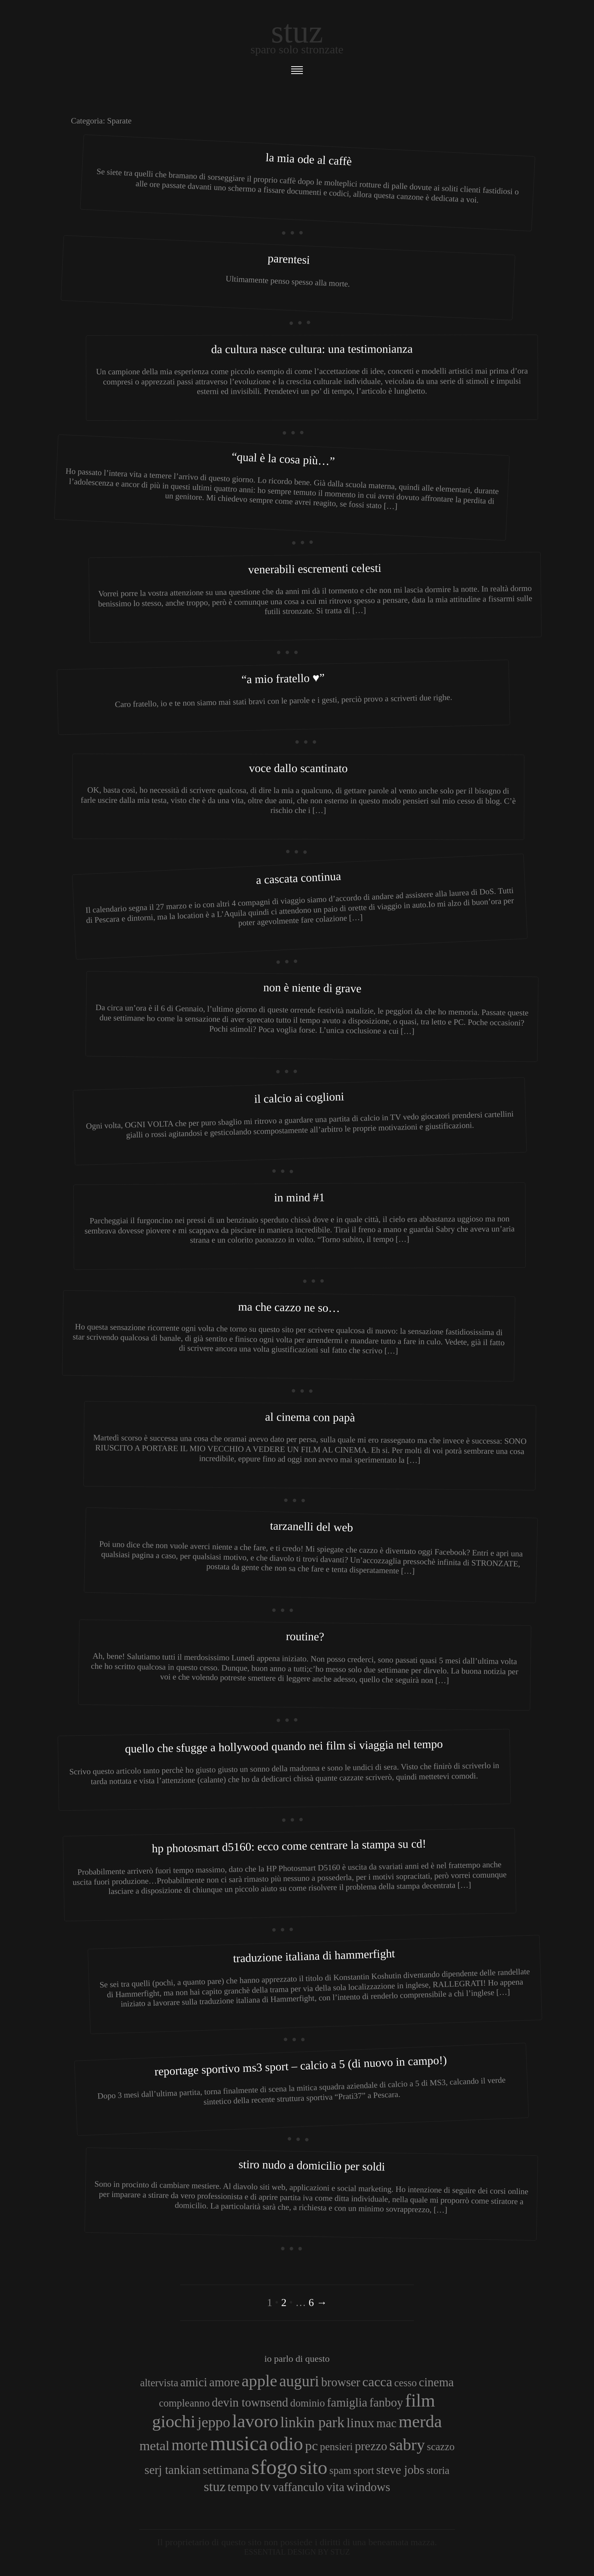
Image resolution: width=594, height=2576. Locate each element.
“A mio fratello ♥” (283, 678)
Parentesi (288, 259)
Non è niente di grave (312, 987)
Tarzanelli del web (311, 1526)
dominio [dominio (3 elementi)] (307, 2403)
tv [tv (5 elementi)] (265, 2486)
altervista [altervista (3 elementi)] (159, 2383)
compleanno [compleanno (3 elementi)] (184, 2403)
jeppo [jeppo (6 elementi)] (214, 2422)
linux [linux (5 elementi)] (360, 2422)
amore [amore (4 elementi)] (224, 2382)
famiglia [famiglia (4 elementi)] (347, 2402)
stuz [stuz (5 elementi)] (215, 2486)
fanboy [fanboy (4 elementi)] (386, 2402)
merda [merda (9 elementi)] (420, 2421)
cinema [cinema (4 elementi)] (436, 2382)
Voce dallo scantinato (298, 768)
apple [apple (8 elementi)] (259, 2380)
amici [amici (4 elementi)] (193, 2382)
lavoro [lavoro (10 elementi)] (255, 2421)
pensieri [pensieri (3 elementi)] (336, 2447)
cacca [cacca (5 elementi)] (377, 2381)
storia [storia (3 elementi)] (437, 2470)
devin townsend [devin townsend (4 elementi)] (250, 2402)
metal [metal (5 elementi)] (155, 2445)
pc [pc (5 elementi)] (311, 2445)
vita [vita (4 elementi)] (335, 2487)
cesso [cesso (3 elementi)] (405, 2383)
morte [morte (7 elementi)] (189, 2445)
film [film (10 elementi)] (420, 2400)
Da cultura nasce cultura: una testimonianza (312, 349)
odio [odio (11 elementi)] (286, 2443)
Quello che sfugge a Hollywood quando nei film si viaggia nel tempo (284, 1746)
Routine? (305, 1636)
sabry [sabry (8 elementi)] (407, 2444)
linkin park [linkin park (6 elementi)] (312, 2422)
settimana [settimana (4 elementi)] (226, 2470)
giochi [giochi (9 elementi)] (173, 2421)
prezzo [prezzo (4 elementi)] (371, 2446)
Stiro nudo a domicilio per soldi (312, 2165)
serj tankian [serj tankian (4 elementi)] (173, 2470)
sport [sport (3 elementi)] (364, 2470)
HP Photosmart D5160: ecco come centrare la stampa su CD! (289, 1846)
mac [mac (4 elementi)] (387, 2423)
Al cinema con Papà (310, 1417)
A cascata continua (298, 877)
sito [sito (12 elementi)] (313, 2467)
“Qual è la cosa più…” (283, 458)
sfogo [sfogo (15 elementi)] (274, 2467)
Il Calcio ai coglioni (299, 1097)
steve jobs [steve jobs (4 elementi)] (400, 2470)
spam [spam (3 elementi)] (340, 2470)
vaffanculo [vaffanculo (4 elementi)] (298, 2487)
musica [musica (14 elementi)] (239, 2443)
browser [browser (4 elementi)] (340, 2382)
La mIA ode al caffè (308, 159)
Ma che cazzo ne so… (289, 1307)
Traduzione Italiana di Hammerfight (314, 1956)
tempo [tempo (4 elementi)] (243, 2487)
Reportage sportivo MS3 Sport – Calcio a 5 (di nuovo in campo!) (300, 2065)
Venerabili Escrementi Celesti (315, 568)
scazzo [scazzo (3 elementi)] (440, 2447)
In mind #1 (299, 1197)
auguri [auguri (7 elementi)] (299, 2381)
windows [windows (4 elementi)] (368, 2487)
